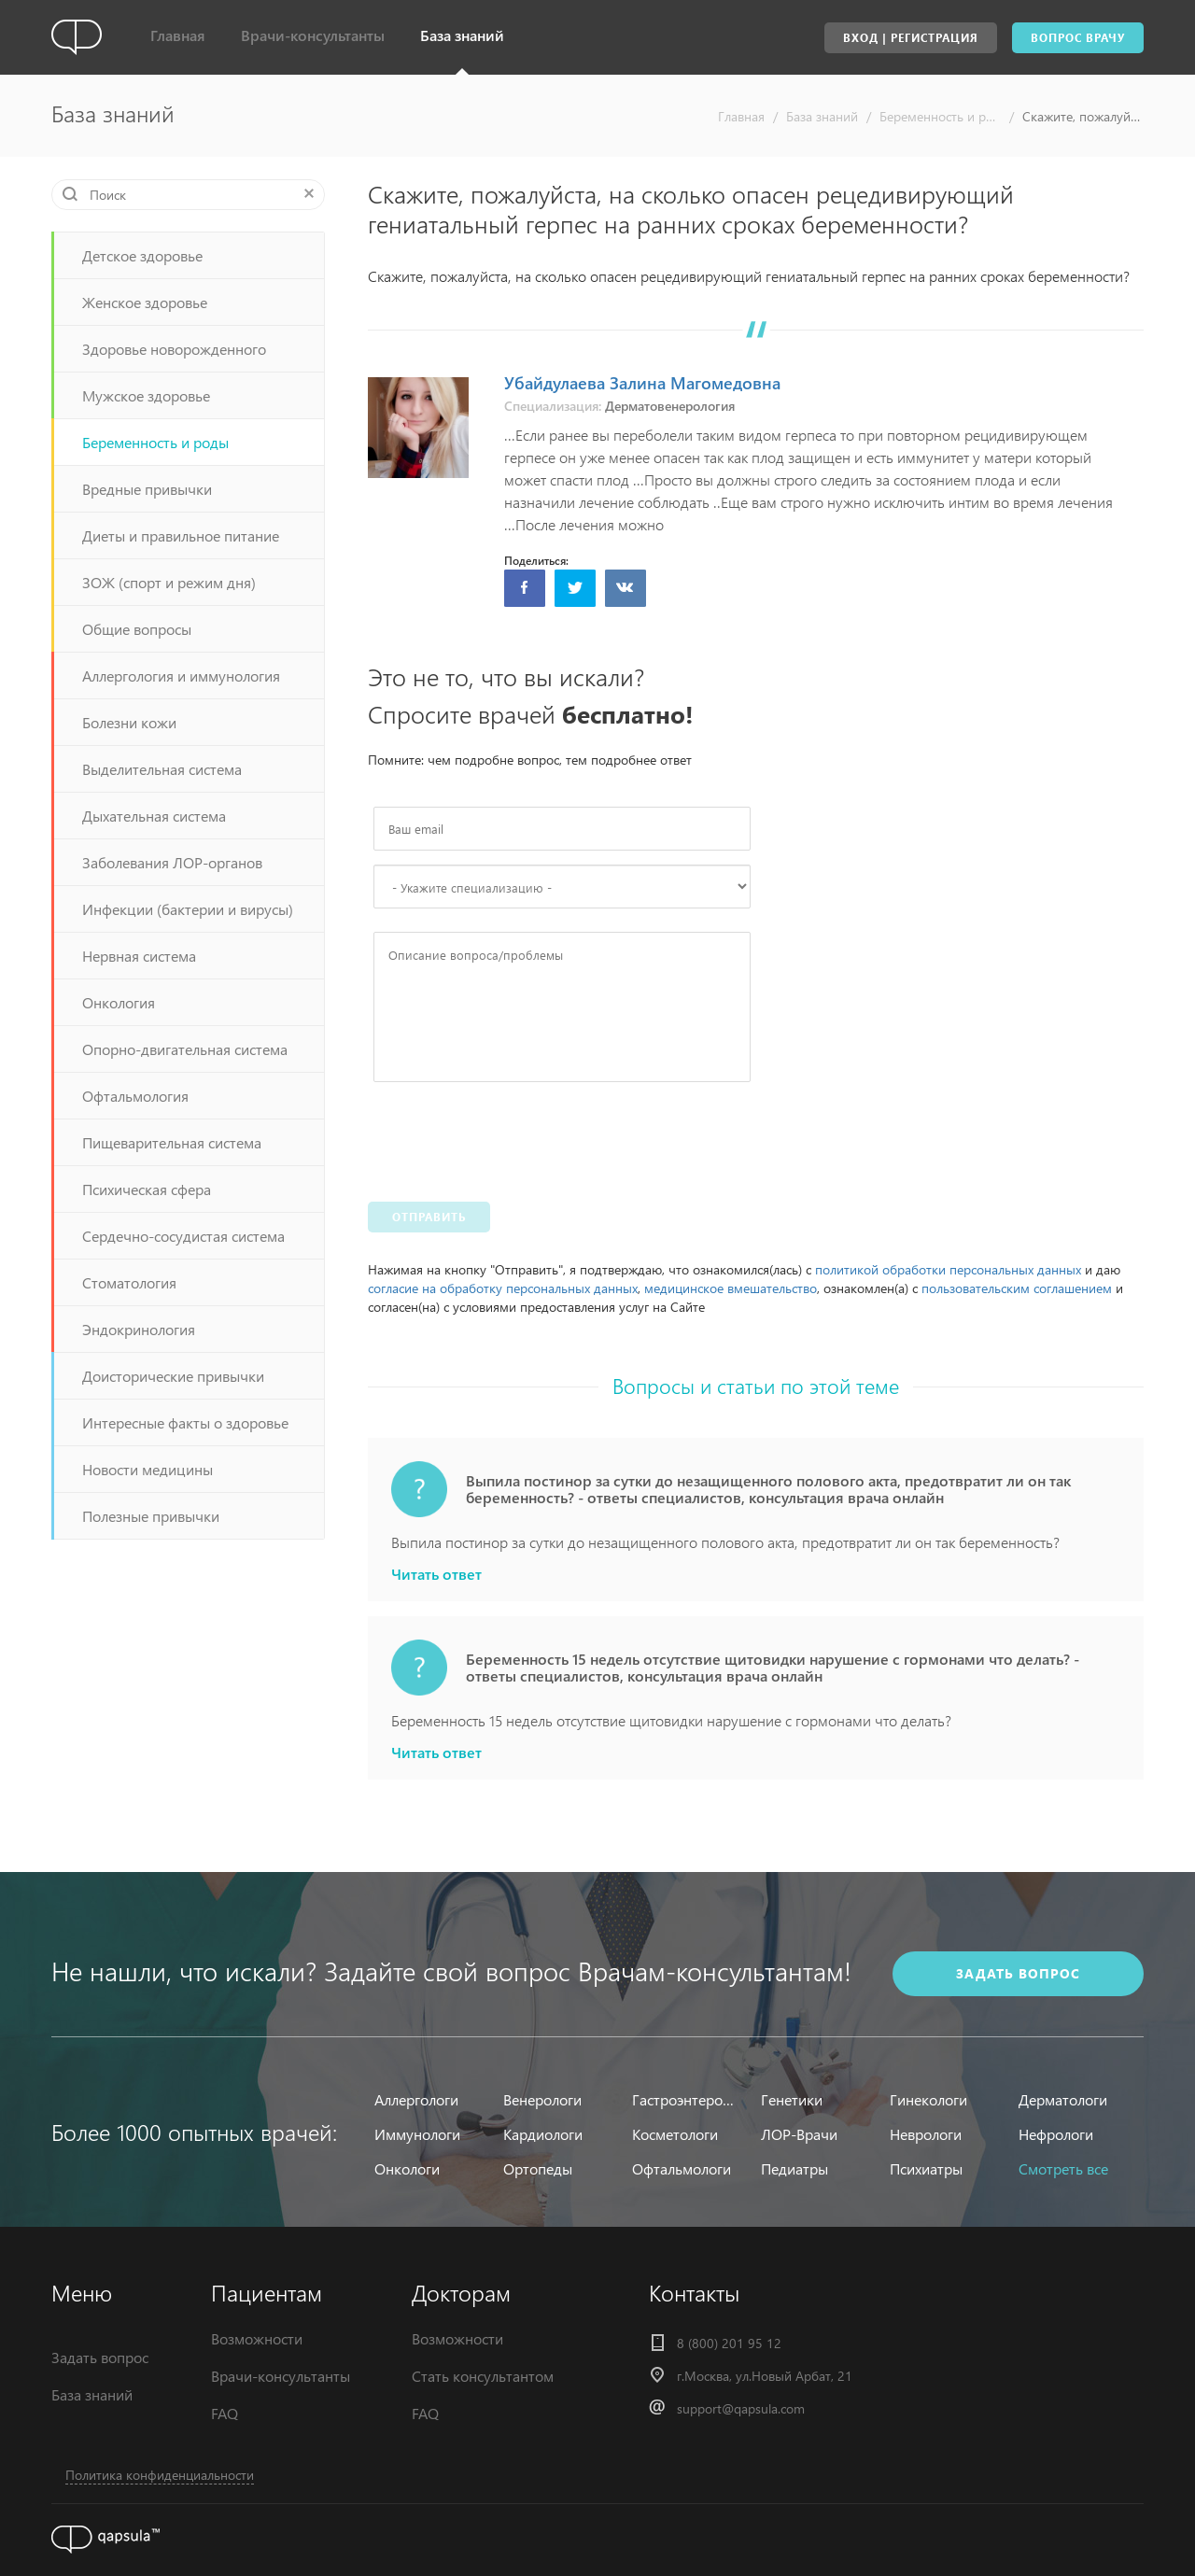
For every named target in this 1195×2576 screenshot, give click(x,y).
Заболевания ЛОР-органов (172, 862)
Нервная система (139, 955)
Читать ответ (436, 1574)
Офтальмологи (681, 2168)
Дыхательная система (154, 815)
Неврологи (926, 2134)
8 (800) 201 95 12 (729, 2343)
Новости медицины (147, 1469)
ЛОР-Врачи (799, 2134)
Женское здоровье (144, 302)
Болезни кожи (129, 722)
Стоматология (129, 1282)
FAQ (224, 2413)
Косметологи (675, 2134)
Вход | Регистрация (910, 38)
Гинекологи (928, 2099)
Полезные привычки (150, 1516)
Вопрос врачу (1078, 38)
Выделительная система (162, 769)
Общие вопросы (136, 629)
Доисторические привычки (173, 1376)
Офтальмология (135, 1095)
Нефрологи (1056, 2134)
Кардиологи (543, 2134)
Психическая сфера (146, 1189)
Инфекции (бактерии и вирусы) (187, 909)
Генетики (791, 2099)
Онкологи (407, 2168)
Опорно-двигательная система (185, 1049)
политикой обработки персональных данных (948, 1269)
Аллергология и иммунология (181, 675)
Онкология (118, 1002)
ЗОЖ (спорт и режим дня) (169, 582)
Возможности (256, 2338)
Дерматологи (1063, 2099)
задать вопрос (1018, 1973)
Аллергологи (416, 2099)
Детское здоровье (142, 255)
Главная (177, 35)
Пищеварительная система (171, 1142)
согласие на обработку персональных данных (503, 1288)
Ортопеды (537, 2168)
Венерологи (542, 2099)
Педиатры (794, 2168)
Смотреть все (1063, 2168)
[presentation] (515, 1137)
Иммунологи (417, 2134)
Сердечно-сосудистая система (183, 1236)
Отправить (429, 1217)
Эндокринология (138, 1329)
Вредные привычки (147, 489)
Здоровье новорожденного (174, 349)
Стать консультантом (483, 2376)
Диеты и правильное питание (180, 535)
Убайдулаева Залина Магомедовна (642, 382)
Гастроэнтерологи (685, 2099)
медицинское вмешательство (730, 1288)
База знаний (462, 35)
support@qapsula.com (741, 2408)
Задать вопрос (99, 2357)
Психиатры (926, 2168)
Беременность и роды (940, 116)
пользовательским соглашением (1016, 1288)
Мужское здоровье (146, 395)
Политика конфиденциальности (159, 2475)
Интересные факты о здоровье (185, 1422)
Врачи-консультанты (313, 35)
